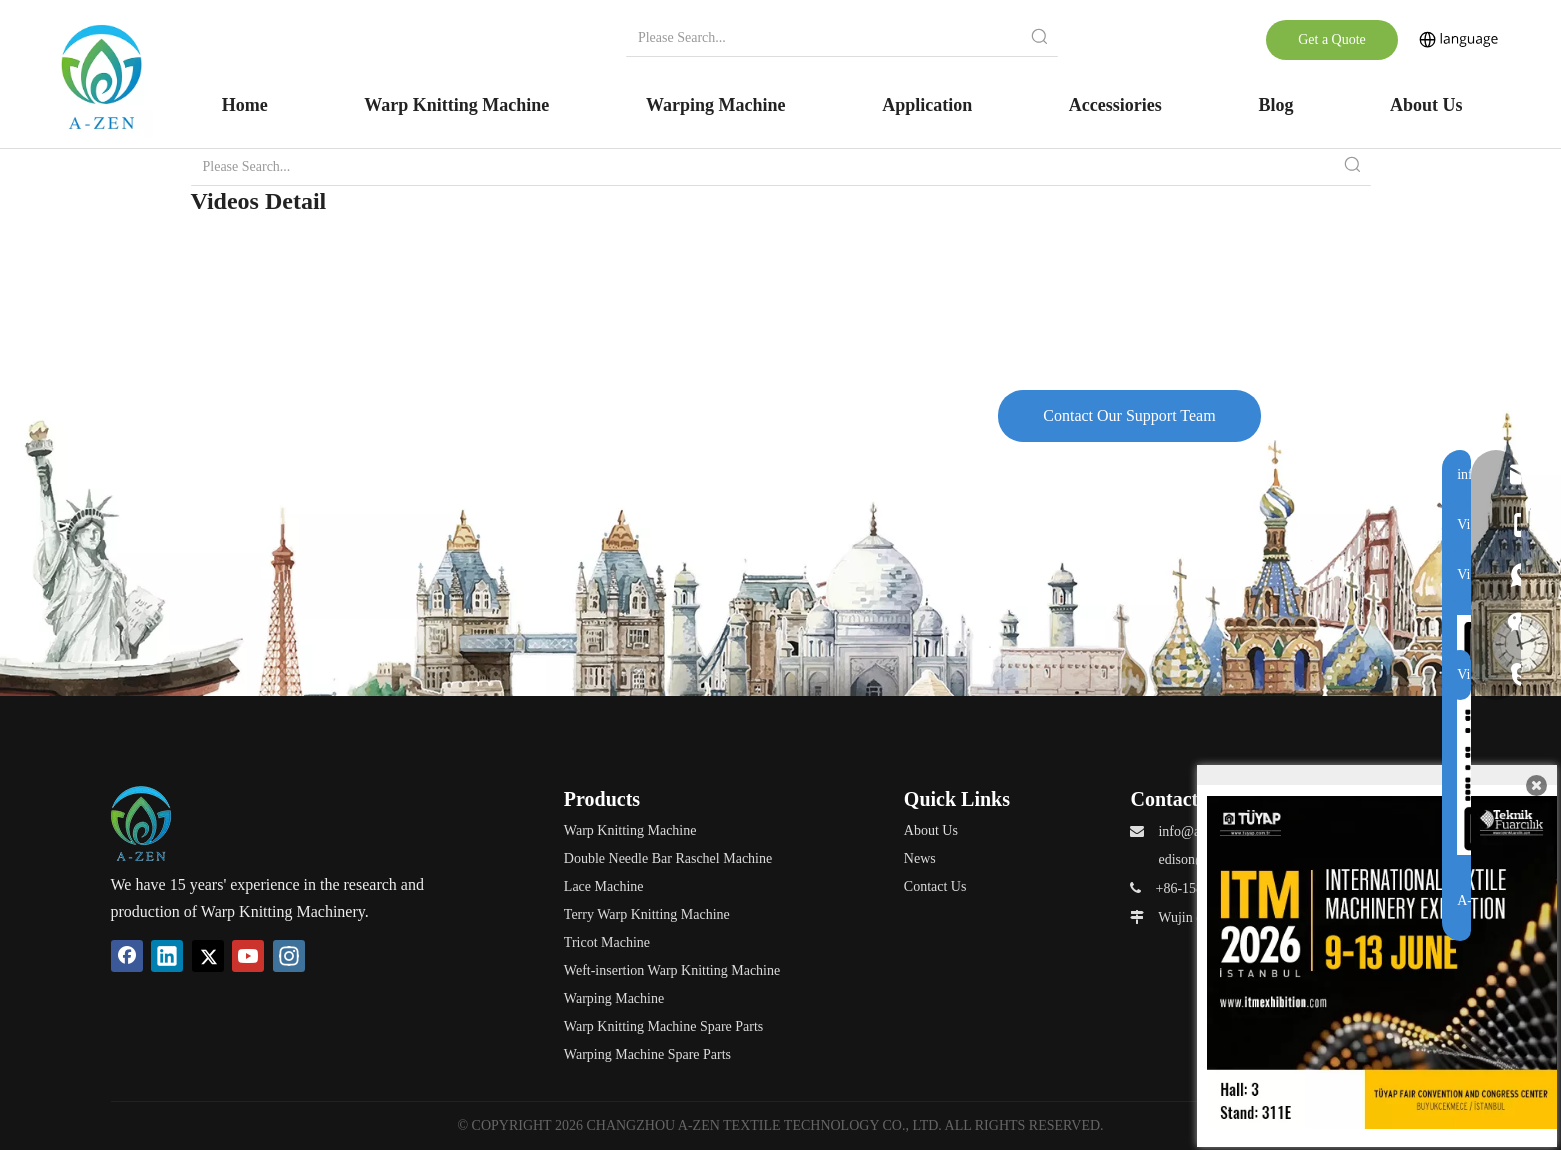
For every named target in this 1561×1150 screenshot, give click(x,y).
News (920, 858)
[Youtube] (248, 956)
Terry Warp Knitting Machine (647, 914)
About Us (931, 830)
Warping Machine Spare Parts (647, 1054)
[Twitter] (208, 956)
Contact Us (935, 886)
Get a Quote (1332, 39)
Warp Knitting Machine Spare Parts (664, 1026)
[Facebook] (127, 956)
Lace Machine (604, 886)
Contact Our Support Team (1129, 415)
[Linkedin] (167, 956)
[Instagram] (289, 956)
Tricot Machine (607, 942)
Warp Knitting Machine (630, 830)
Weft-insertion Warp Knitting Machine (672, 970)
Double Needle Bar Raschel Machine (668, 858)
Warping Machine (614, 998)
